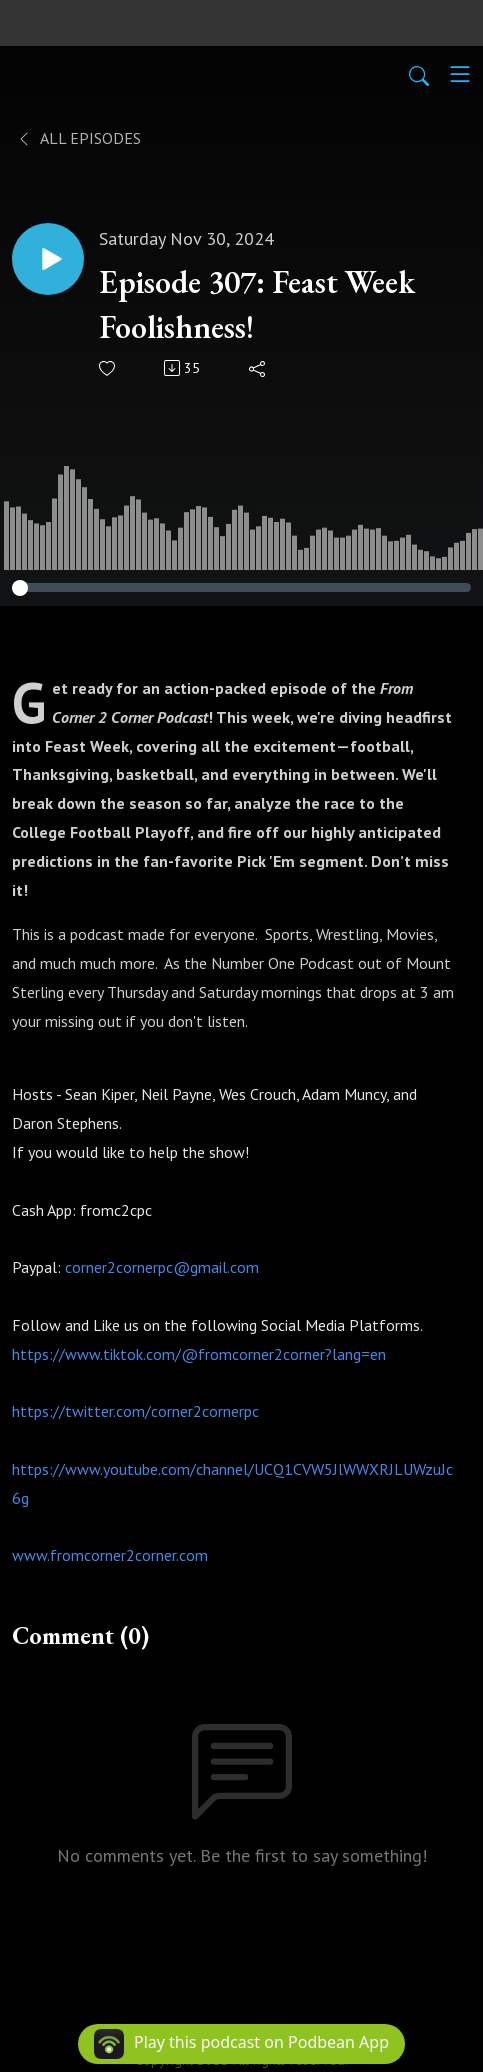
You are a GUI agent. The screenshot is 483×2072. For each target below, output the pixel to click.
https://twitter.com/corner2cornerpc (135, 1411)
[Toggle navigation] (460, 74)
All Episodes (78, 138)
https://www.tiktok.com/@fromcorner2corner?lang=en (199, 1354)
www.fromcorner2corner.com (110, 1555)
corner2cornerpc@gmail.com (162, 1267)
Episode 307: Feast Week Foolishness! (257, 304)
